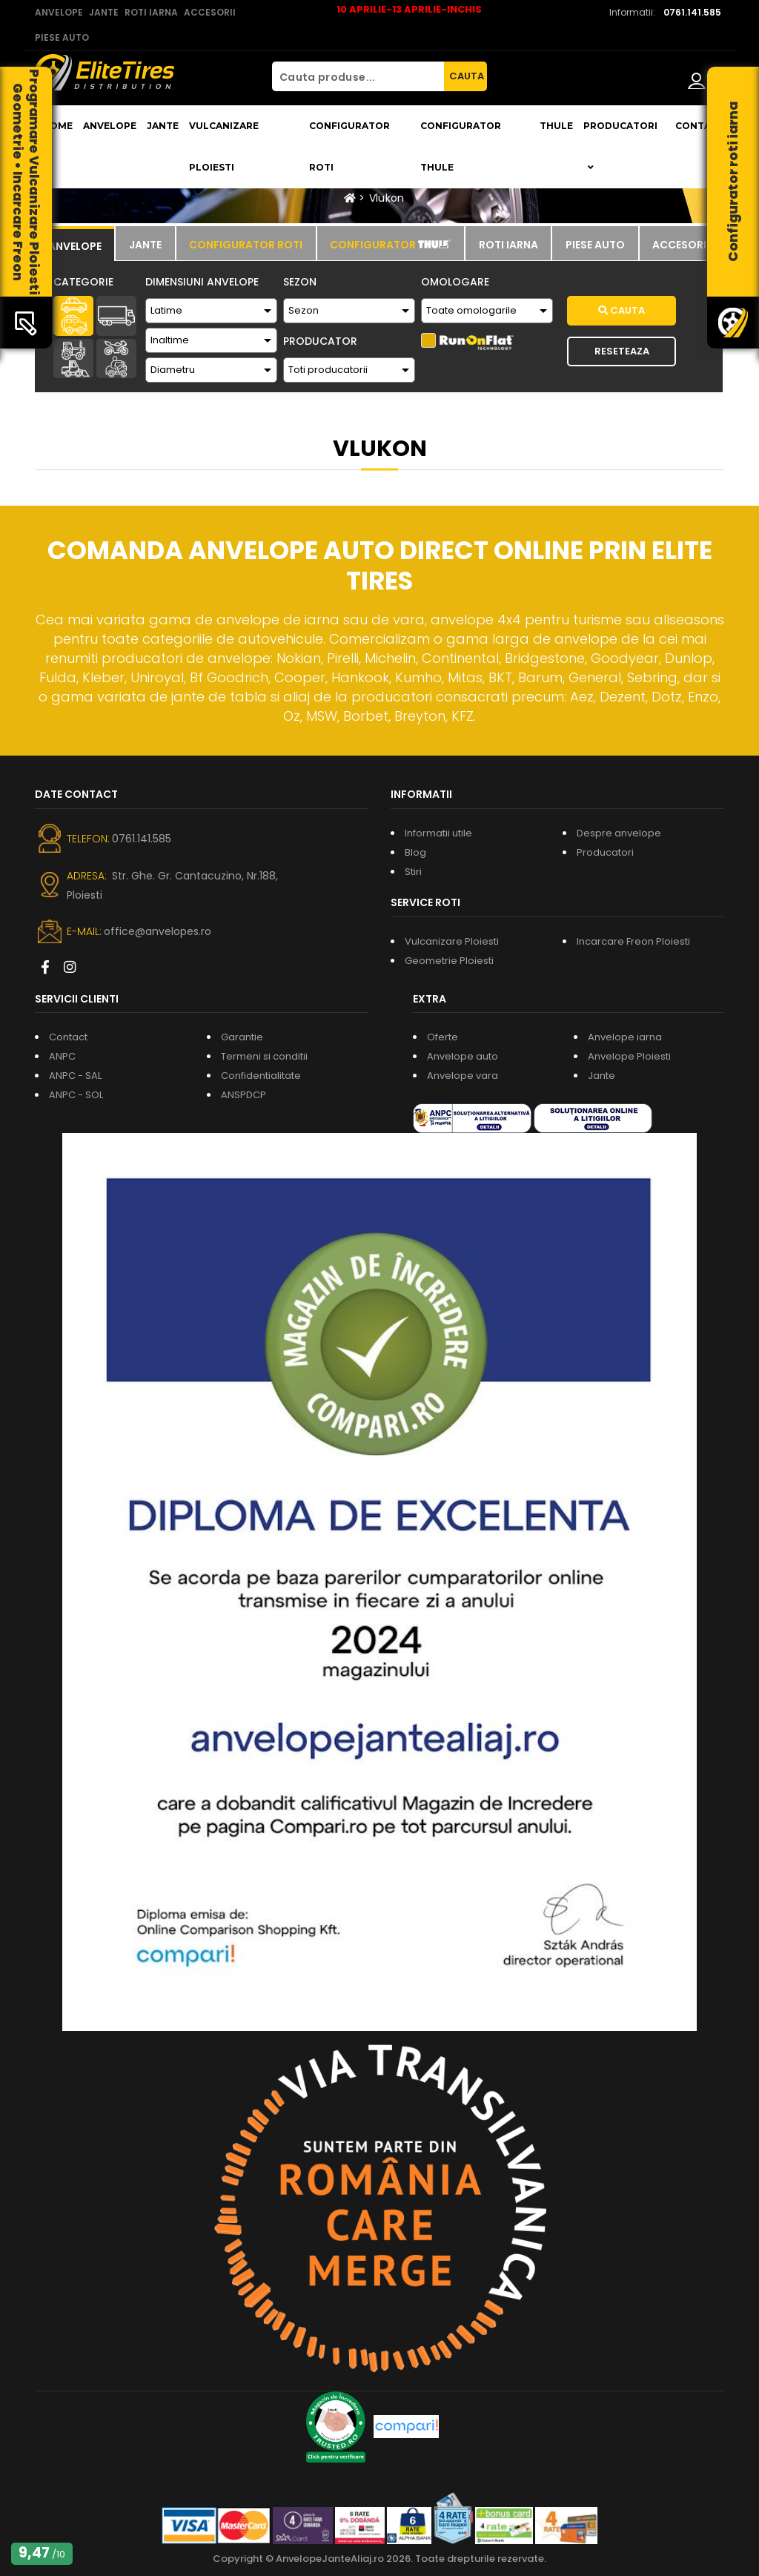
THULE (556, 125)
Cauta (621, 310)
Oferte (442, 1037)
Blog (415, 852)
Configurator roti (349, 146)
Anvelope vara (462, 1076)
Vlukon (387, 198)
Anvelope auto (462, 1056)
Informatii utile (438, 833)
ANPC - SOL (76, 1095)
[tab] (74, 244)
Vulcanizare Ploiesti (224, 146)
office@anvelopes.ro (157, 931)
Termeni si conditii (264, 1056)
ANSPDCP (243, 1095)
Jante (163, 125)
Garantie (242, 1037)
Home (57, 125)
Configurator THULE (460, 146)
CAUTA (466, 76)
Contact (699, 125)
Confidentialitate (261, 1076)
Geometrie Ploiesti (449, 961)
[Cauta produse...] (358, 76)
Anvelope (109, 125)
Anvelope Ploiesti (629, 1056)
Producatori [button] (620, 146)
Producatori (605, 852)
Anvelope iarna (625, 1037)
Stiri (413, 872)
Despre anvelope (619, 833)
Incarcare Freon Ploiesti (633, 941)
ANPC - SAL (75, 1076)
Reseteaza (621, 351)
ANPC (62, 1056)
